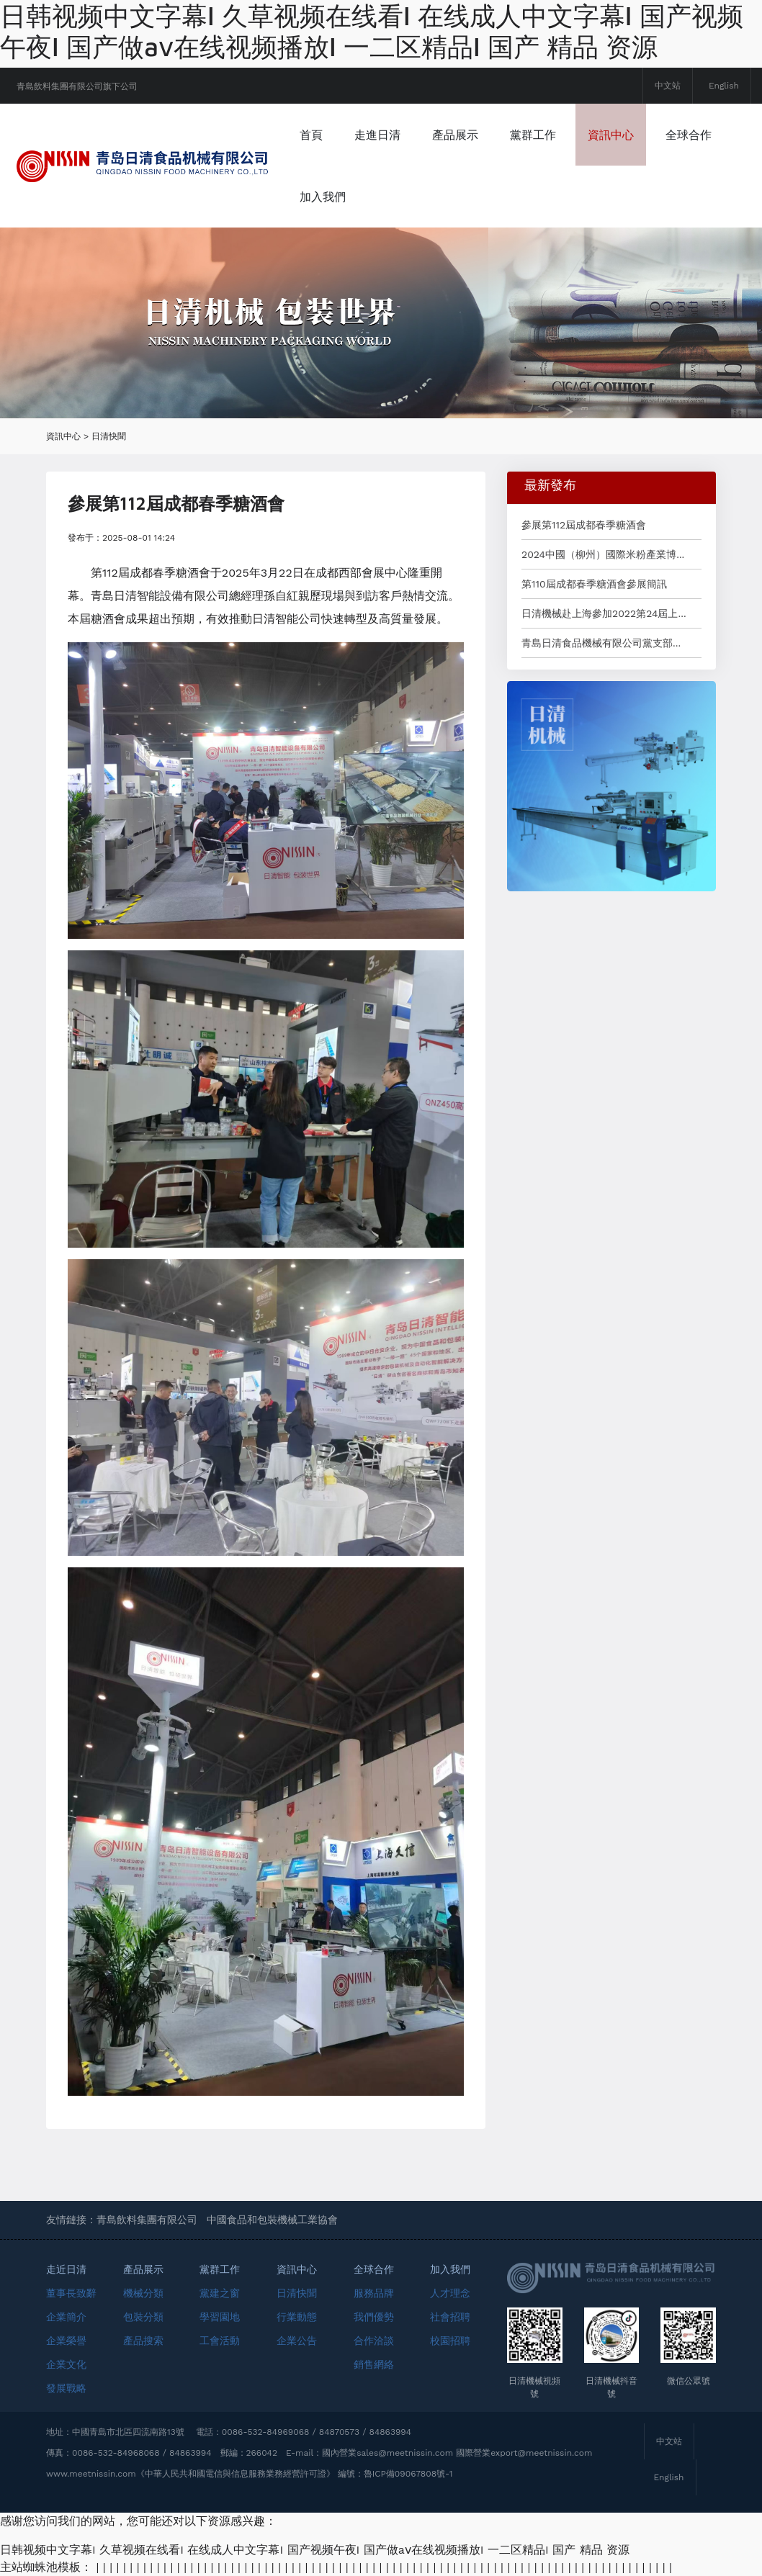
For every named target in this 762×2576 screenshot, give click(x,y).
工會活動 (220, 2340)
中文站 (668, 86)
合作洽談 (374, 2340)
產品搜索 (143, 2340)
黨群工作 (533, 134)
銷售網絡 (374, 2364)
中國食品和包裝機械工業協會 (272, 2219)
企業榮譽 (66, 2340)
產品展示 (455, 134)
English (724, 86)
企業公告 (297, 2340)
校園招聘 (450, 2340)
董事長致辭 (71, 2293)
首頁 (311, 134)
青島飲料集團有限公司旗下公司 (77, 86)
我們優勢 (374, 2317)
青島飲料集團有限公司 (147, 2219)
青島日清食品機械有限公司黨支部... (601, 643)
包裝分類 (143, 2317)
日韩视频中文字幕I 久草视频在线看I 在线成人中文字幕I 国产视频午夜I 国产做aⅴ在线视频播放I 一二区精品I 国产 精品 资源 (371, 31)
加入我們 (323, 196)
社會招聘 (450, 2317)
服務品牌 (374, 2293)
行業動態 (297, 2317)
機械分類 (143, 2293)
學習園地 (220, 2317)
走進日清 (377, 134)
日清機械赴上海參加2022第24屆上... (603, 613)
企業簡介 (66, 2317)
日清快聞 (108, 436)
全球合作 (688, 134)
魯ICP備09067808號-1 (408, 2474)
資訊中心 (611, 134)
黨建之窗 (220, 2293)
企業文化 (66, 2364)
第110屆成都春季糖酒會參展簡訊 (594, 584)
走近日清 (66, 2269)
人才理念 (450, 2293)
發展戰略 (66, 2388)
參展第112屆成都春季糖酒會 (583, 525)
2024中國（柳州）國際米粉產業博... (602, 554)
